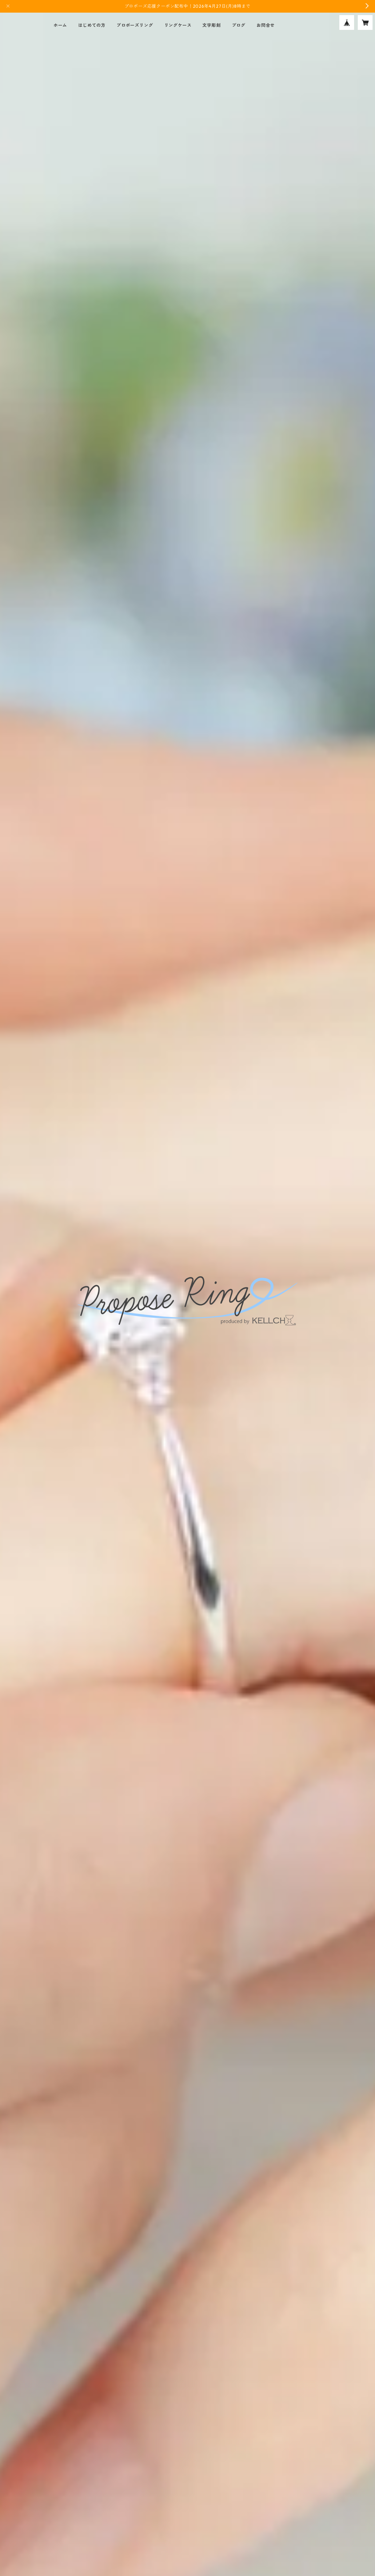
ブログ (238, 25)
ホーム (60, 25)
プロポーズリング (135, 25)
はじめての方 (92, 25)
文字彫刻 (211, 25)
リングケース (178, 25)
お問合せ (266, 25)
